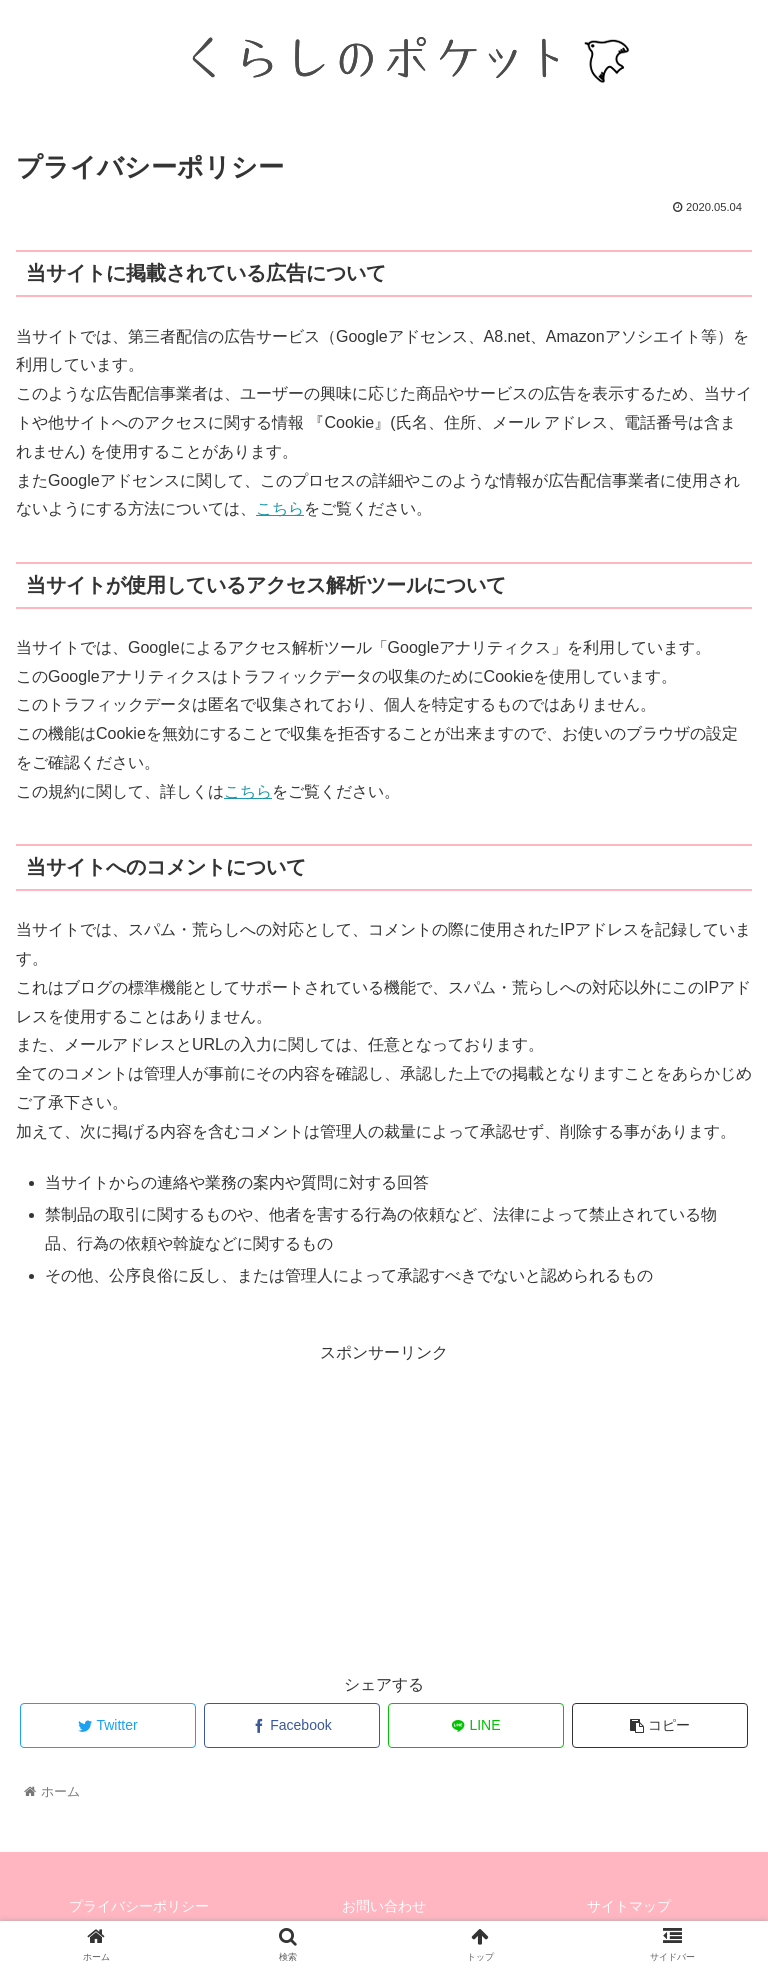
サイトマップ (629, 1906)
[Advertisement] (384, 1507)
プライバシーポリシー (139, 1906)
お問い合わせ (384, 1906)
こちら (280, 508)
